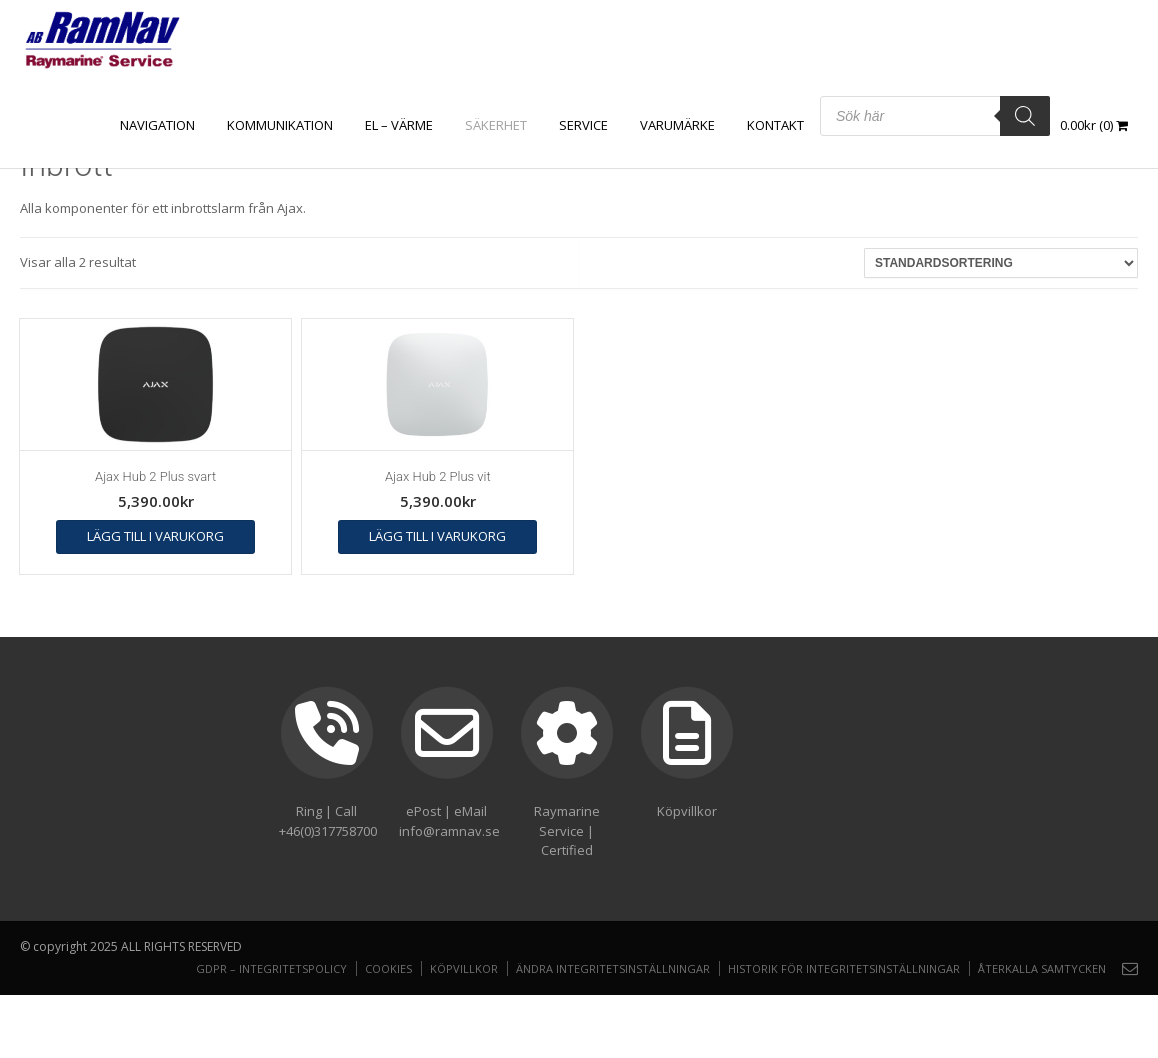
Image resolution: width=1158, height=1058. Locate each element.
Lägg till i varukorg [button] (155, 536)
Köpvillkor (464, 968)
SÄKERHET (496, 125)
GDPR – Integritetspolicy (271, 968)
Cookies (388, 968)
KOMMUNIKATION (280, 125)
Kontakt (775, 125)
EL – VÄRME (399, 125)
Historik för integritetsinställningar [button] (844, 968)
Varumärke (677, 125)
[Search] (1025, 116)
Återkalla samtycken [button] (1042, 968)
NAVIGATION (157, 125)
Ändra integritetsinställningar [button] (613, 968)
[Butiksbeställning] (1001, 263)
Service (583, 125)
